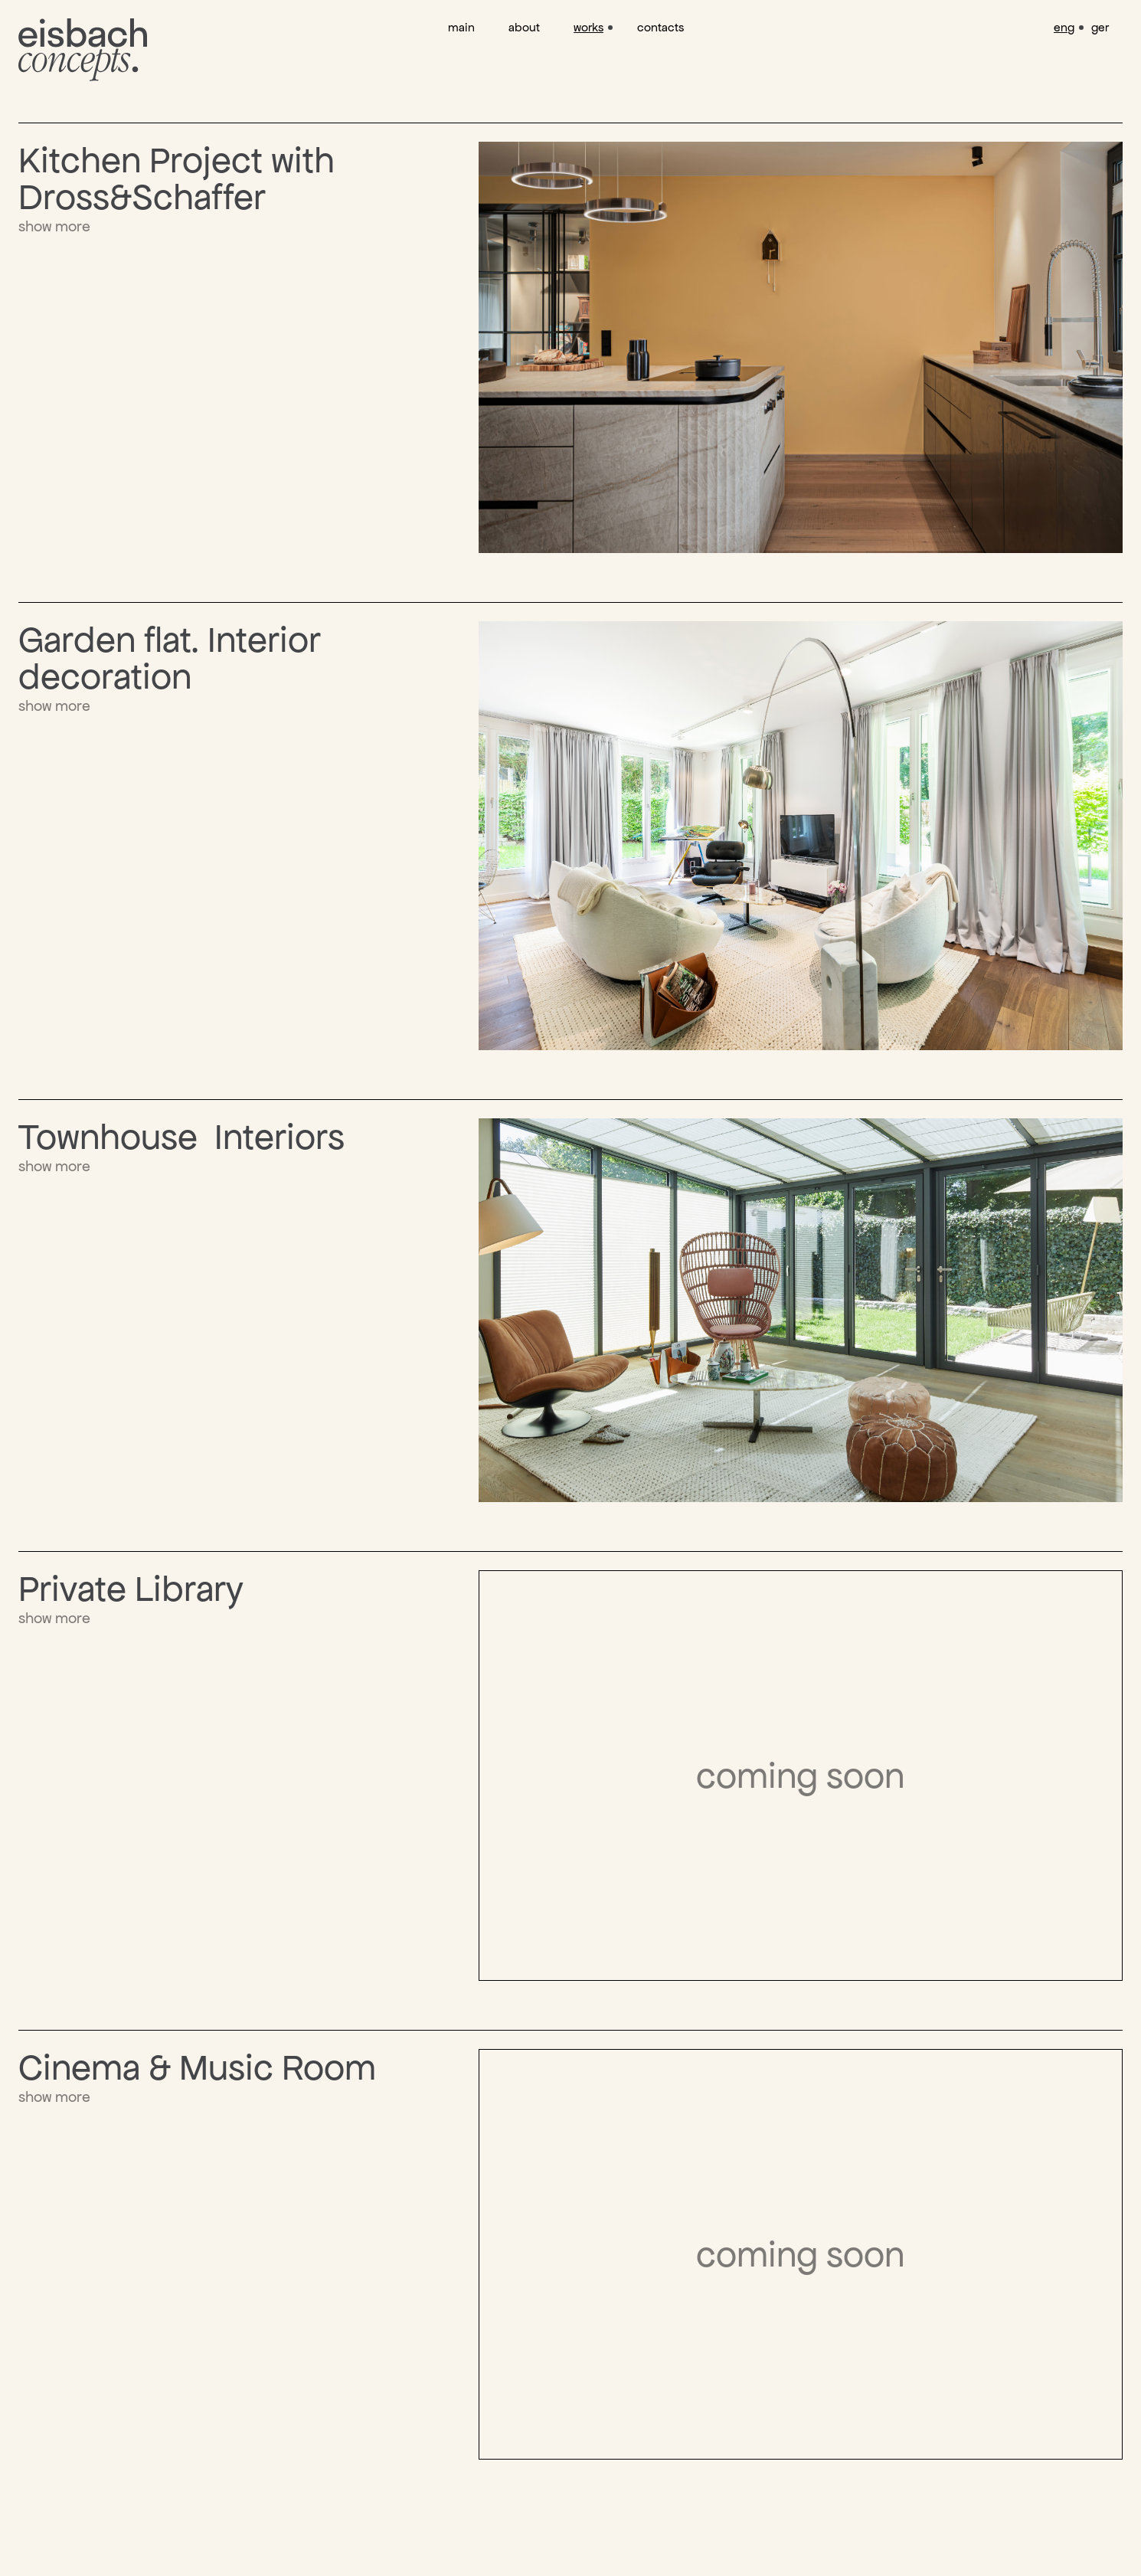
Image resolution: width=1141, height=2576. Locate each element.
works (588, 27)
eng (1064, 27)
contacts (660, 27)
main (461, 27)
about (524, 27)
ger (1100, 27)
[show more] (248, 189)
